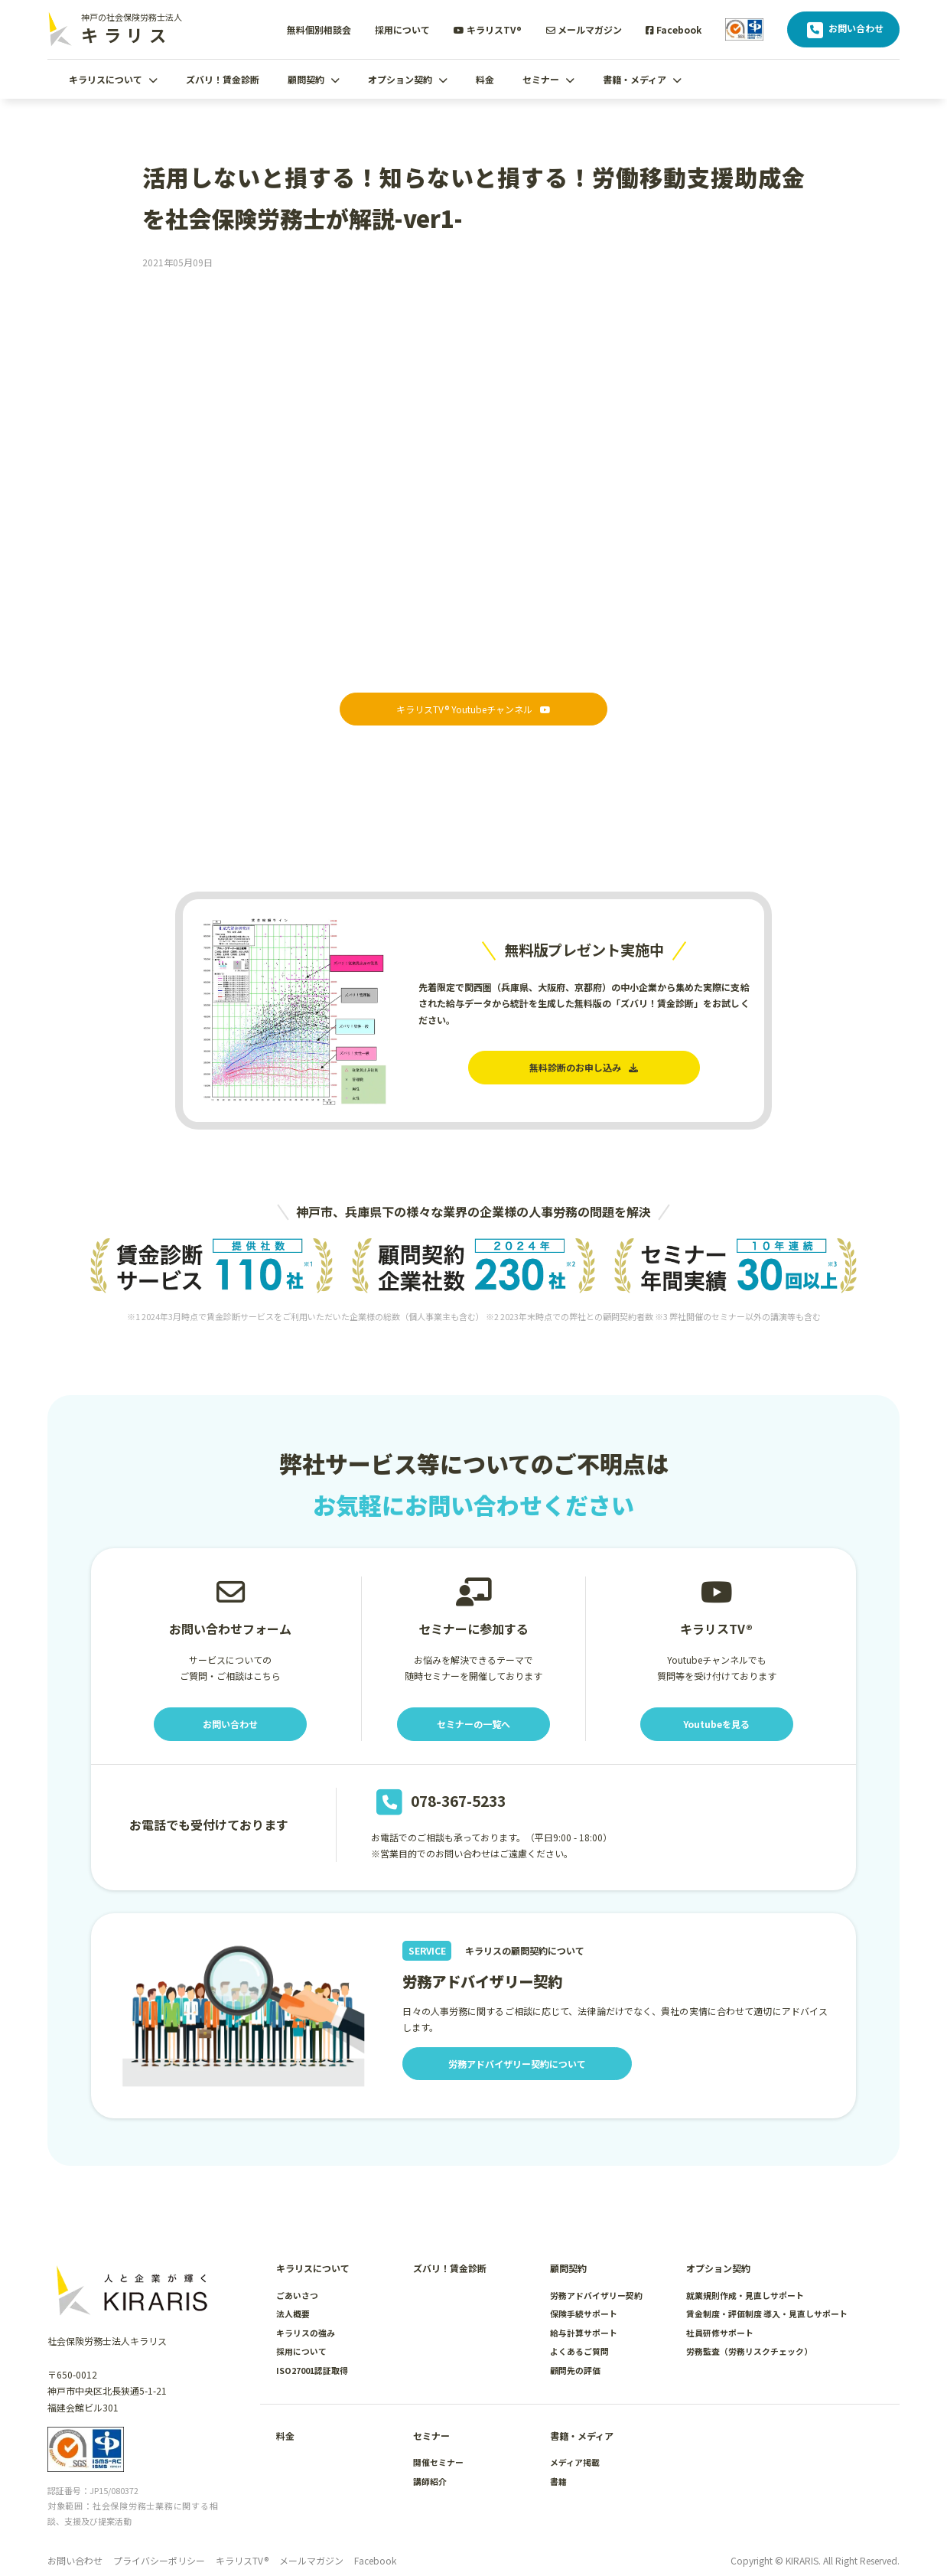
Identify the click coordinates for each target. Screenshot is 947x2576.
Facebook (673, 29)
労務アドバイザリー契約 (596, 2295)
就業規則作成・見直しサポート (745, 2295)
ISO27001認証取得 (312, 2370)
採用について (402, 29)
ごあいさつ (297, 2295)
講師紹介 (430, 2481)
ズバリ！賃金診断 (222, 79)
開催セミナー (438, 2462)
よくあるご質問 (579, 2351)
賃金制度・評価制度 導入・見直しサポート (767, 2313)
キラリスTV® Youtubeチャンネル (473, 709)
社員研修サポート (719, 2333)
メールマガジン (584, 29)
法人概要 (293, 2313)
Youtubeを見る (716, 1723)
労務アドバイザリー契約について (517, 2063)
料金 (485, 79)
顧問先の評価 (575, 2370)
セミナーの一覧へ (473, 1723)
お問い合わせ (843, 30)
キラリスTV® (488, 29)
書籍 (558, 2481)
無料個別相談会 (319, 29)
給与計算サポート (583, 2333)
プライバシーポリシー (159, 2560)
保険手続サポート (583, 2313)
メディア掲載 (575, 2462)
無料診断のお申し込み (583, 1067)
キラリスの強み (305, 2333)
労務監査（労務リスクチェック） (749, 2351)
